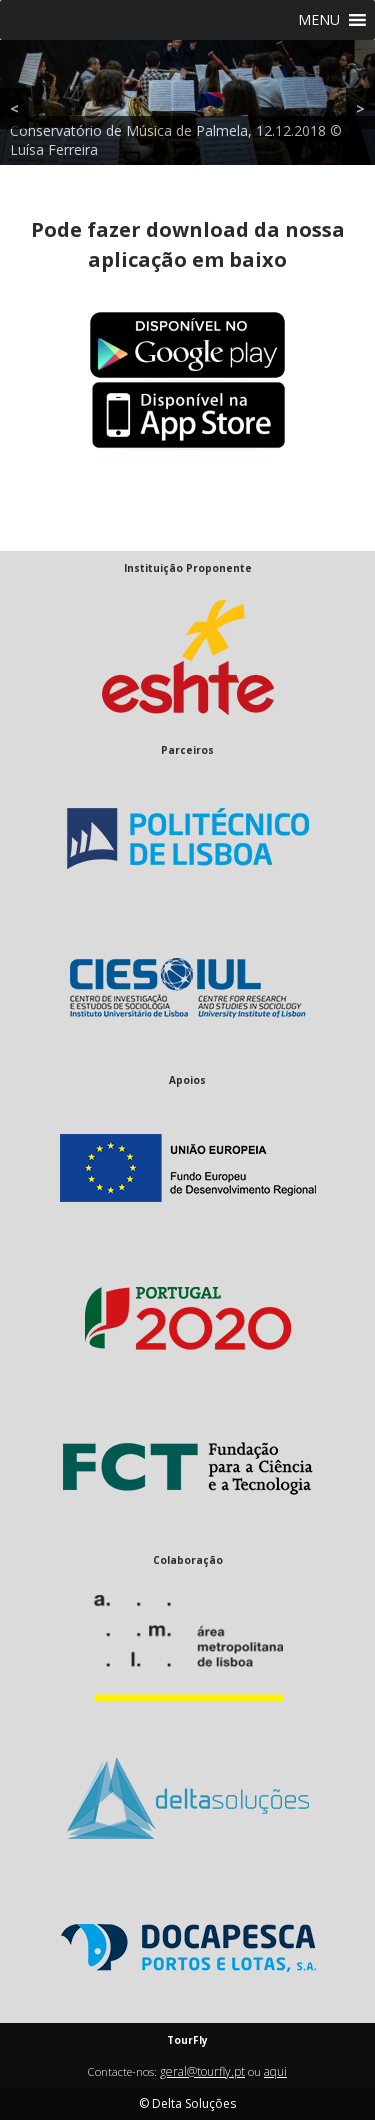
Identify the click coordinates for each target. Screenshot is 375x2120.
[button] (319, 20)
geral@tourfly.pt (202, 2071)
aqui (275, 2071)
